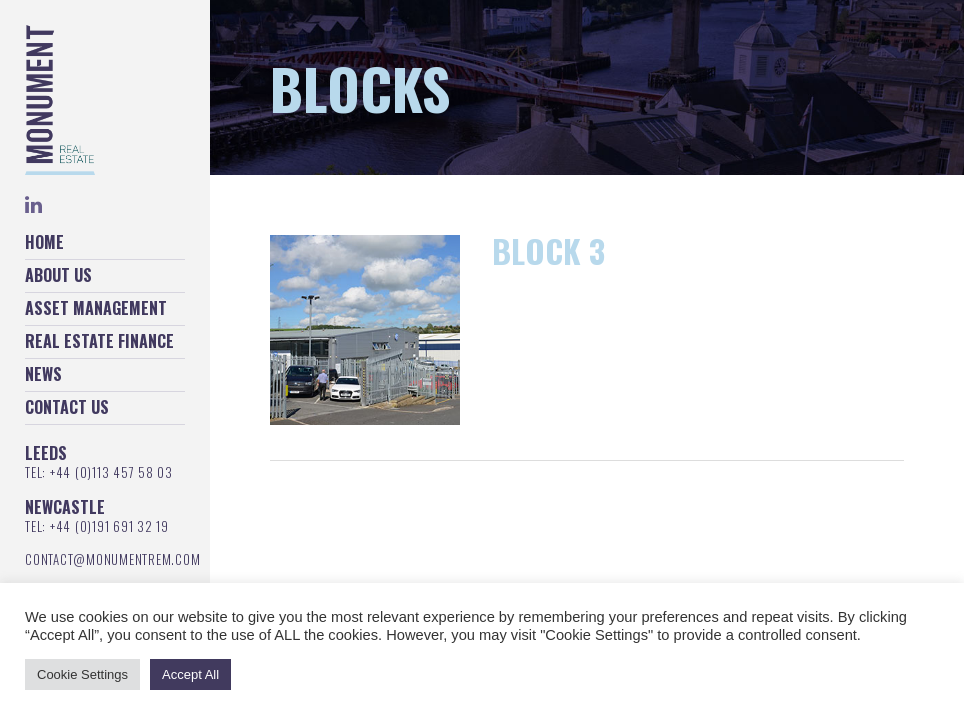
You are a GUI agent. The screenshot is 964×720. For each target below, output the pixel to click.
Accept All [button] (190, 674)
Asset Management (96, 308)
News (43, 374)
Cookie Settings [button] (82, 674)
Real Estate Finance (99, 341)
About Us (58, 275)
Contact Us (67, 407)
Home (44, 242)
